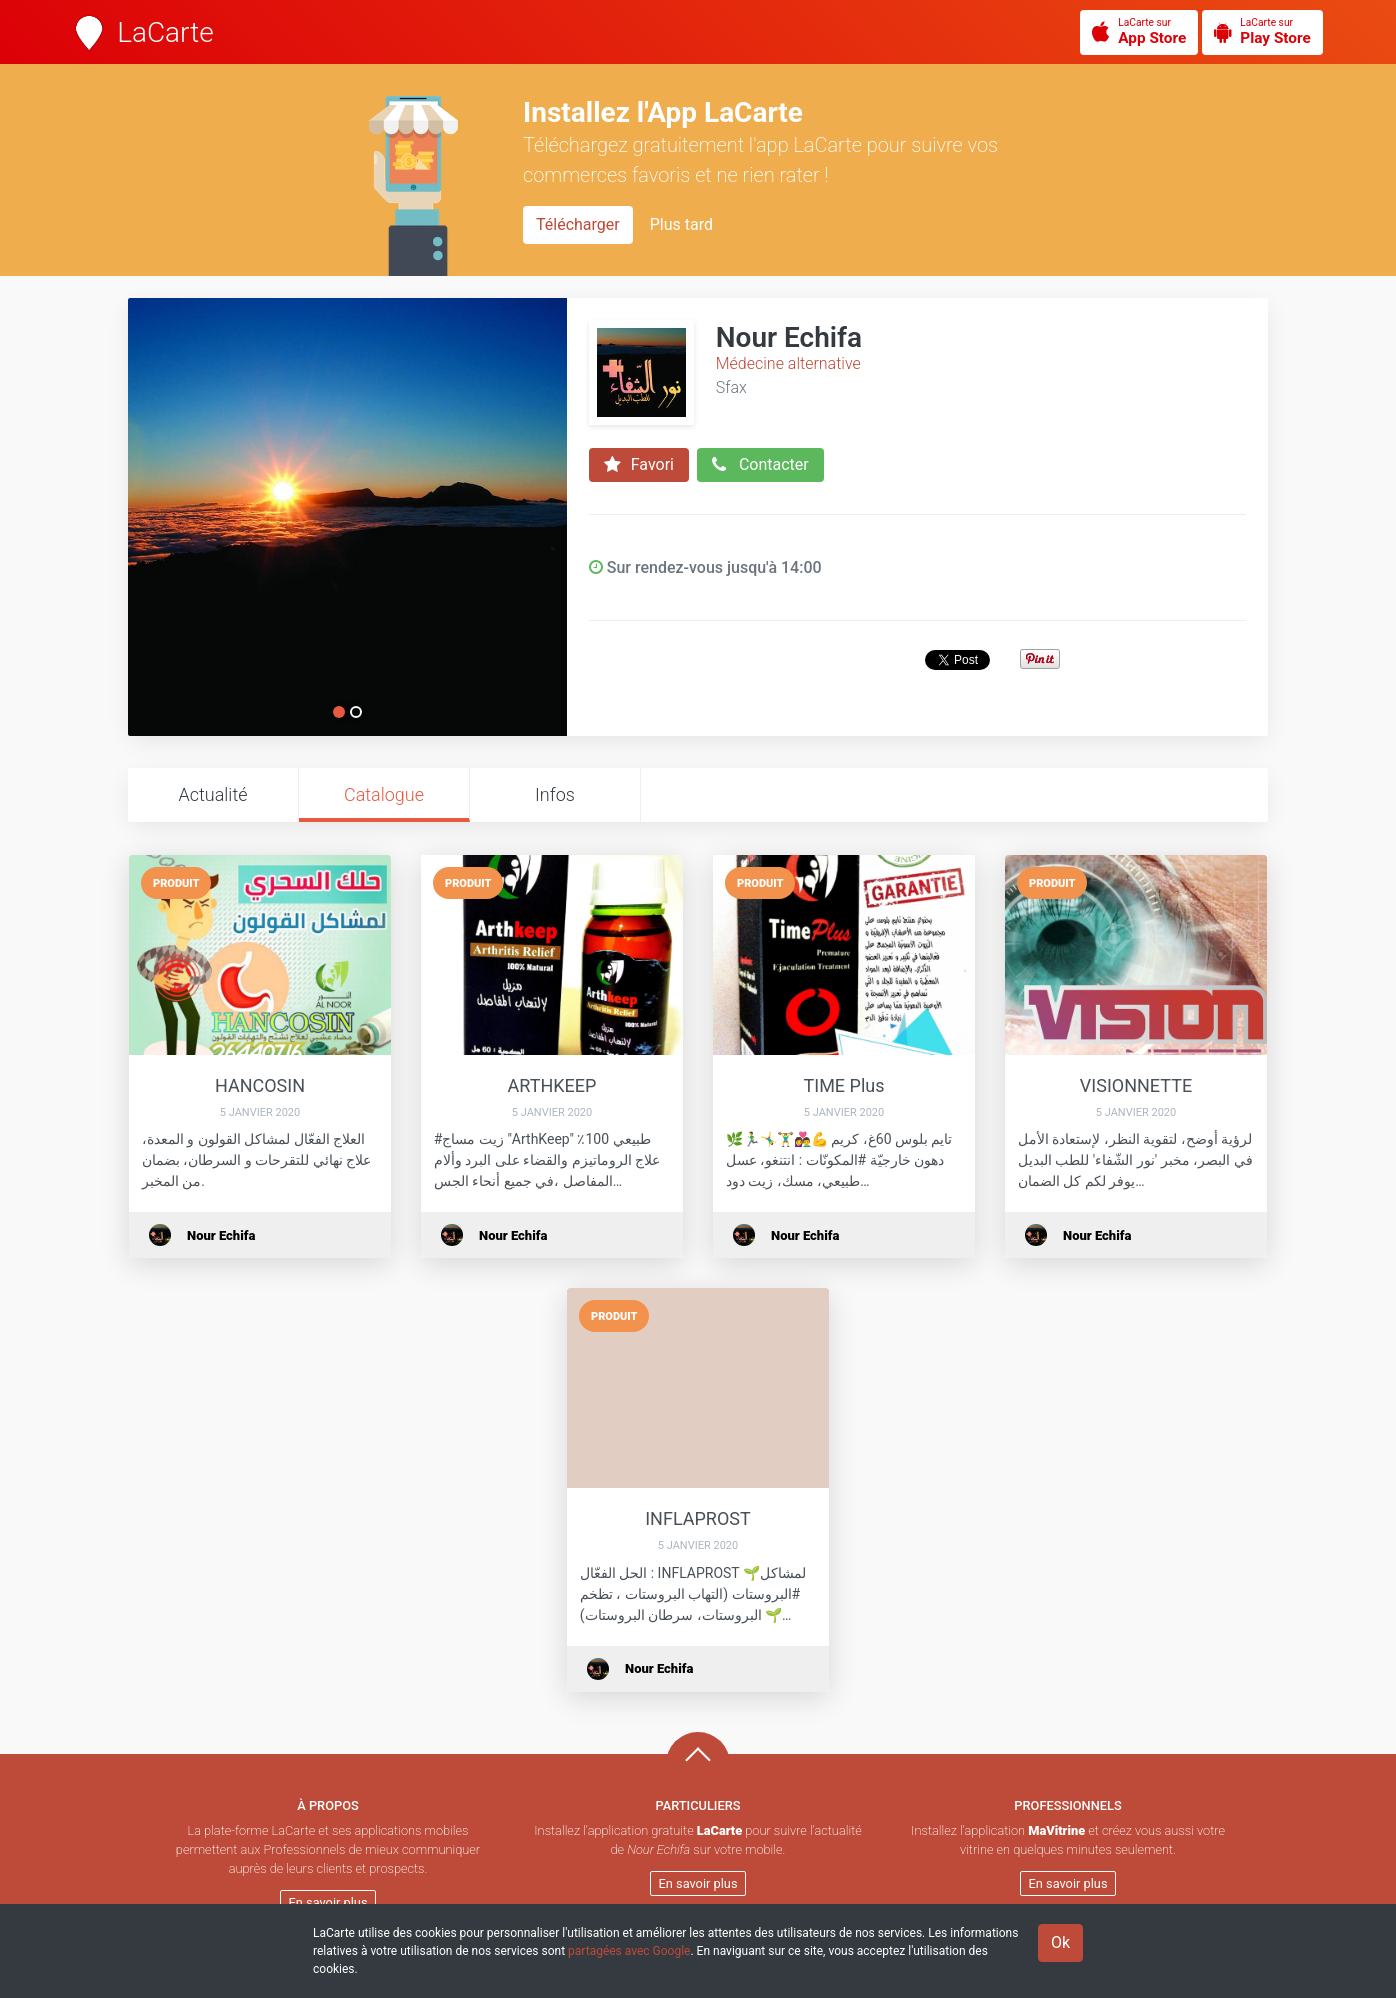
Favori (639, 465)
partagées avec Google (629, 1951)
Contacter (760, 465)
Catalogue (384, 794)
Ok (1060, 1942)
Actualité (212, 794)
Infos (555, 794)
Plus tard (681, 224)
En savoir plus (328, 1902)
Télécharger (578, 224)
